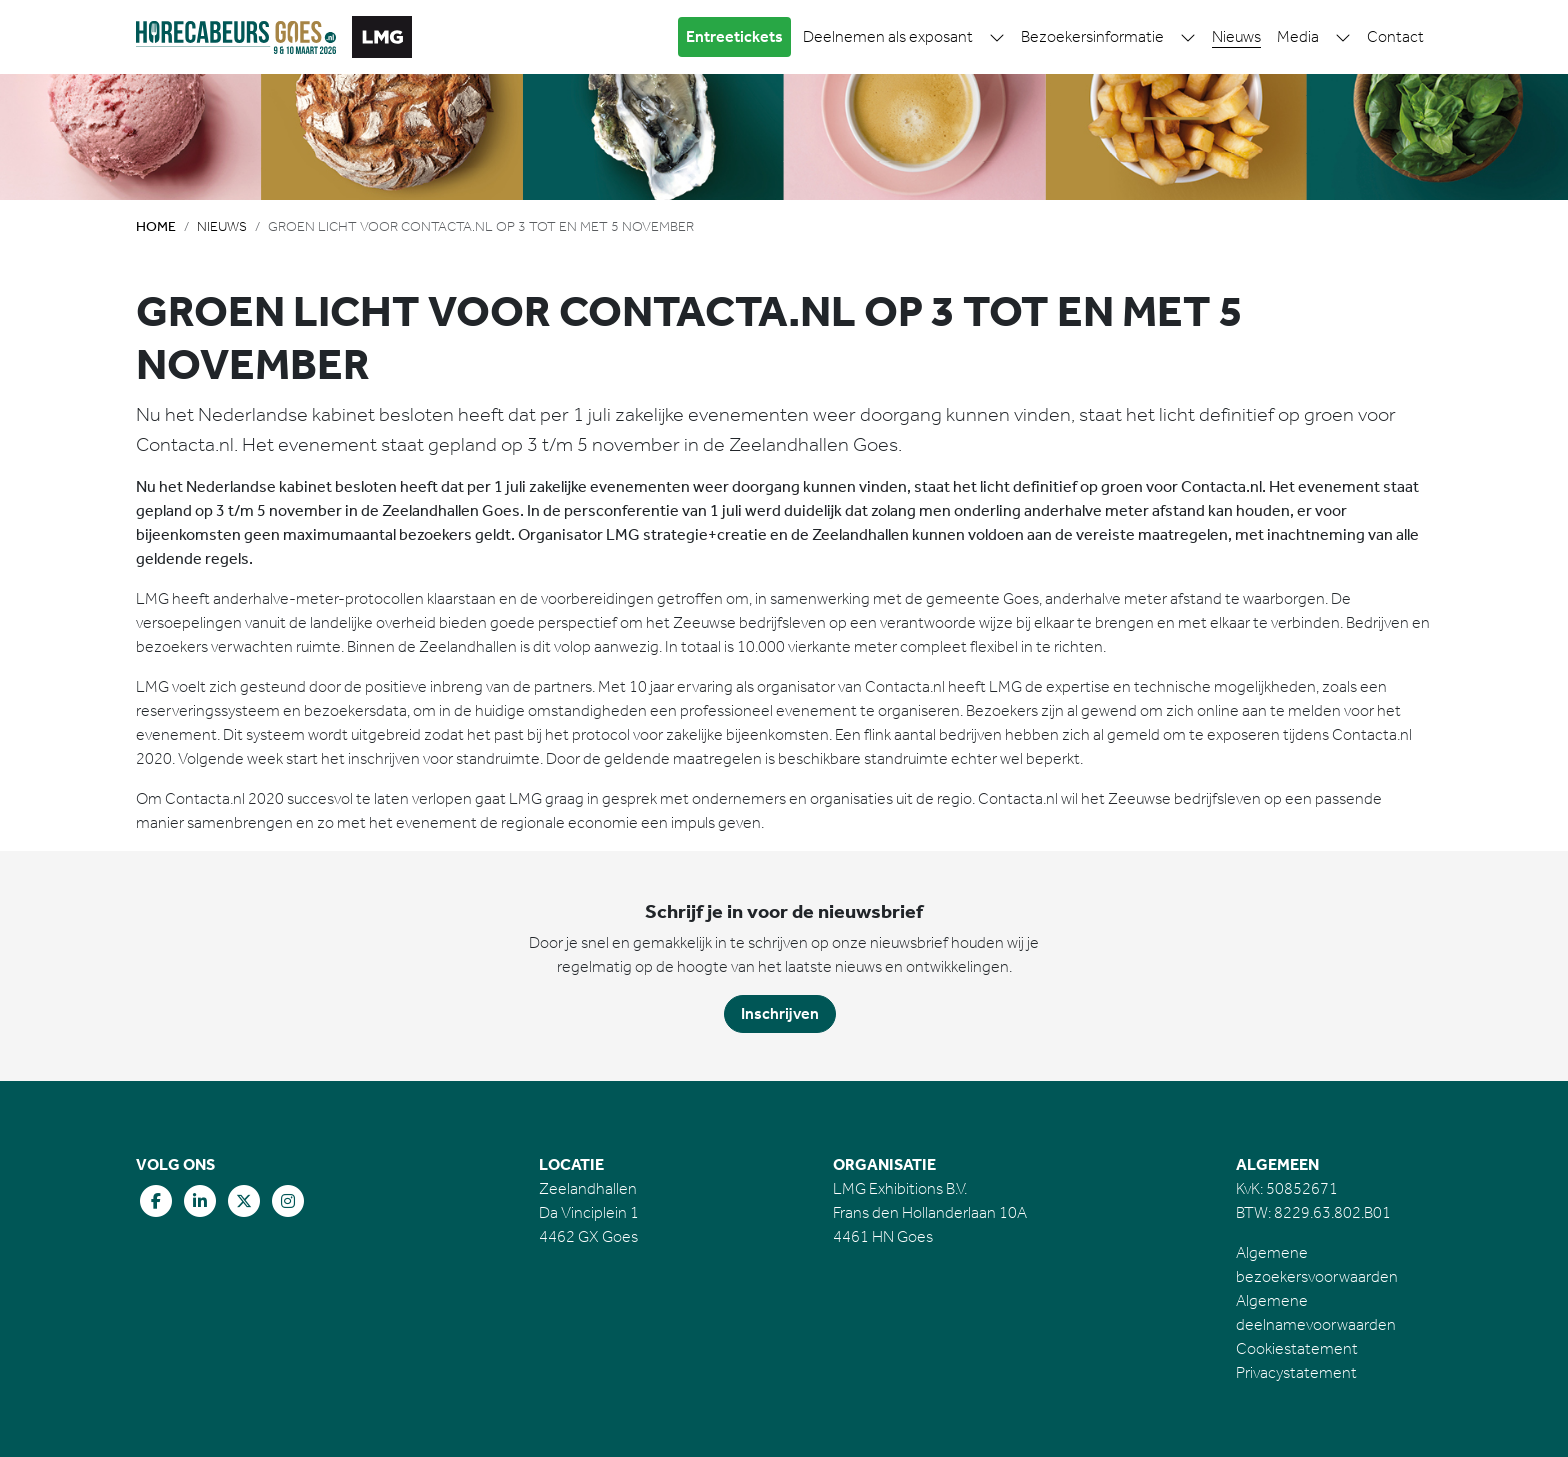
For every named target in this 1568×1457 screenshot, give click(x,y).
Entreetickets (734, 36)
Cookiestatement (1297, 1348)
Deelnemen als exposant (888, 36)
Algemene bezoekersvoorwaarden (1317, 1264)
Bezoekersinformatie (1092, 36)
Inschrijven (780, 1013)
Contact (1395, 36)
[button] (997, 37)
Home (156, 226)
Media (1298, 36)
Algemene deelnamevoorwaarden (1316, 1312)
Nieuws (1236, 36)
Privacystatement (1296, 1372)
